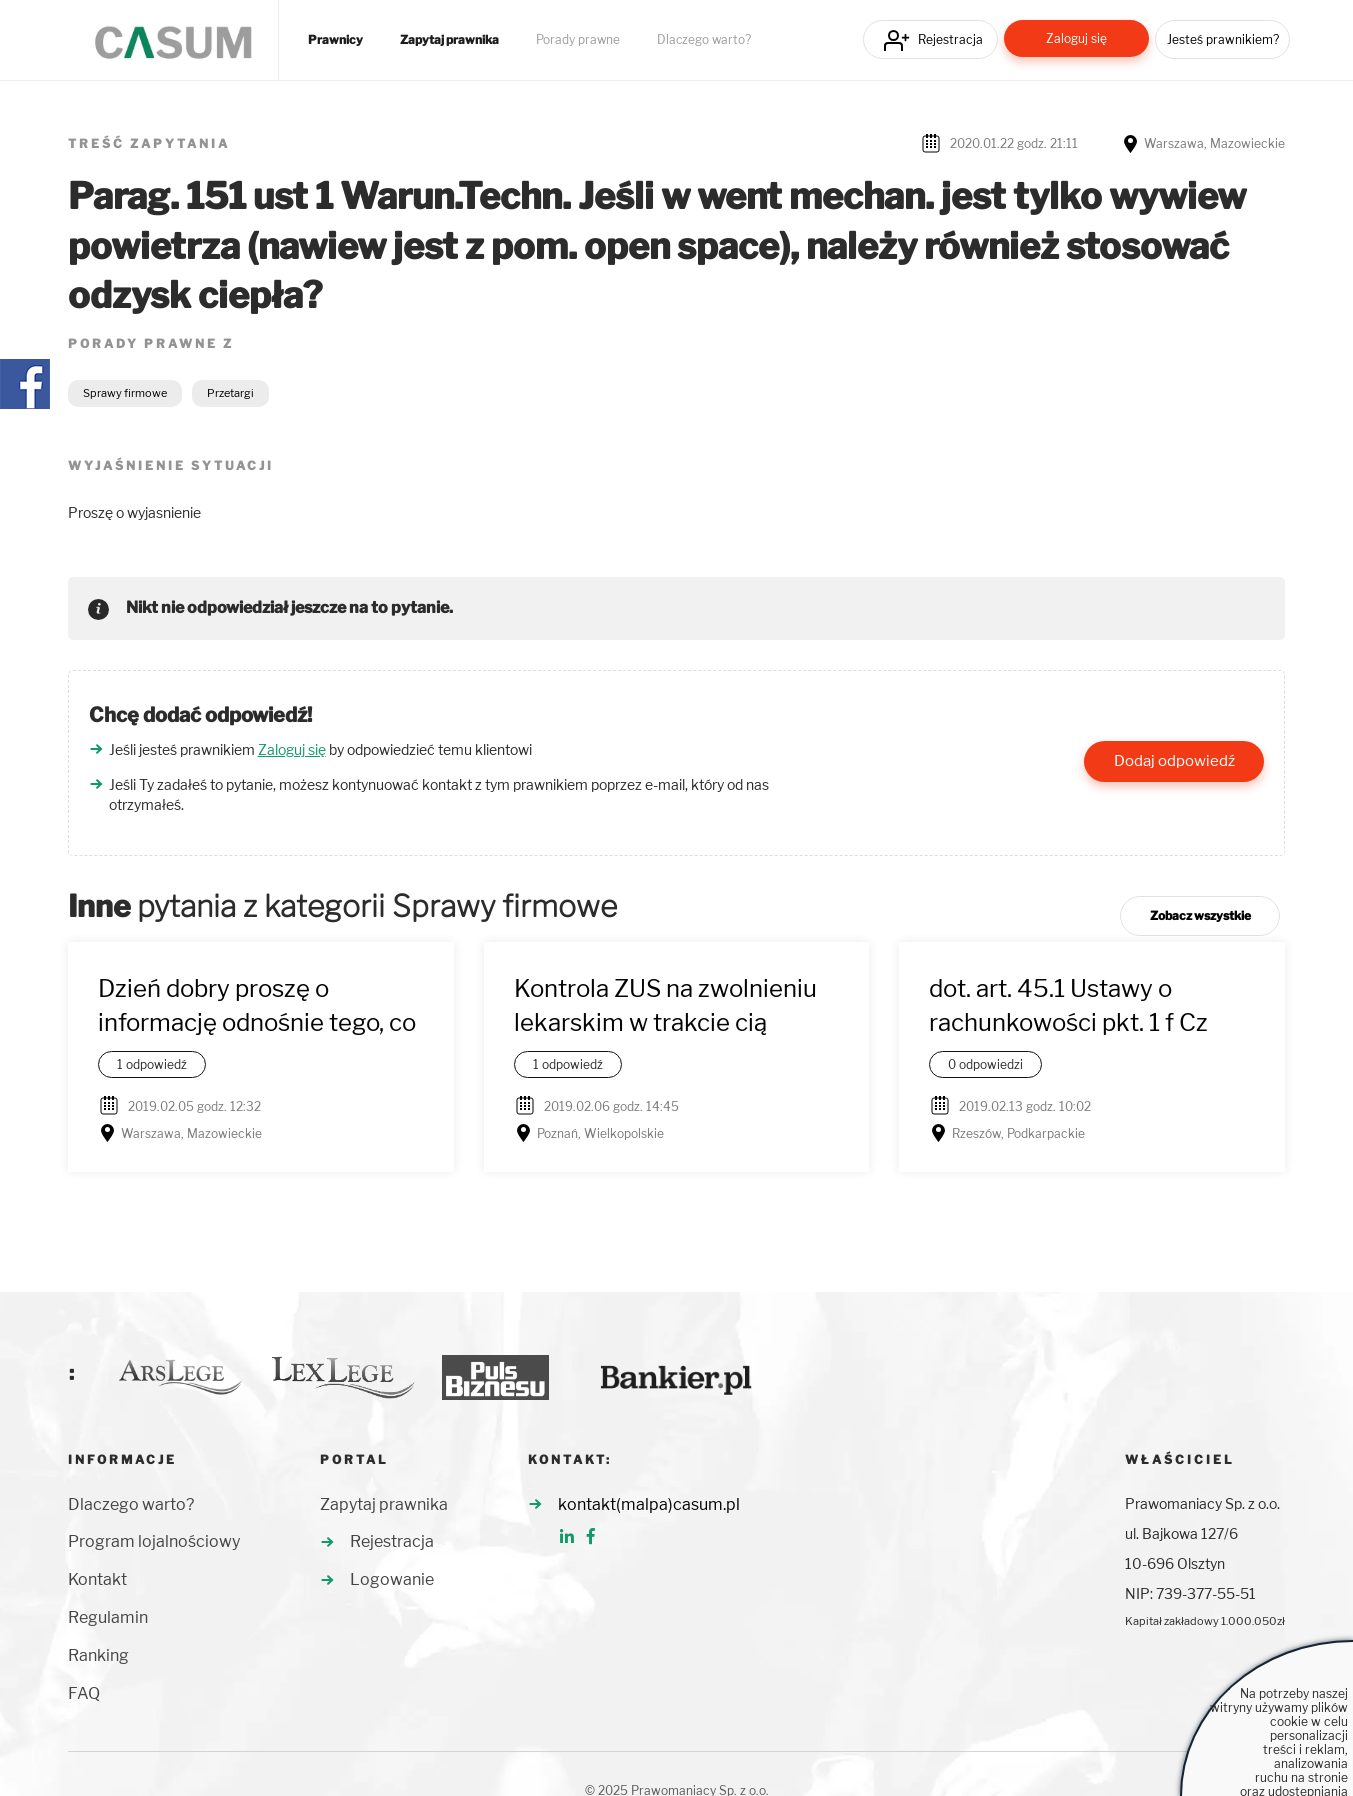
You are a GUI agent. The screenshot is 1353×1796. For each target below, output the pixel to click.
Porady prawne (578, 40)
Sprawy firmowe (125, 393)
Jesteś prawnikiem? (1223, 39)
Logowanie (392, 1579)
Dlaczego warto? (704, 40)
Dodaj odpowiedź (1174, 761)
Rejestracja (950, 39)
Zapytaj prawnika (449, 40)
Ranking (98, 1655)
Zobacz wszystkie (1200, 915)
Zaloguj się (1076, 38)
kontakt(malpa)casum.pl (649, 1504)
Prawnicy (335, 40)
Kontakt (97, 1579)
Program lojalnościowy (154, 1541)
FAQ (84, 1693)
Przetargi (230, 393)
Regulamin (108, 1617)
